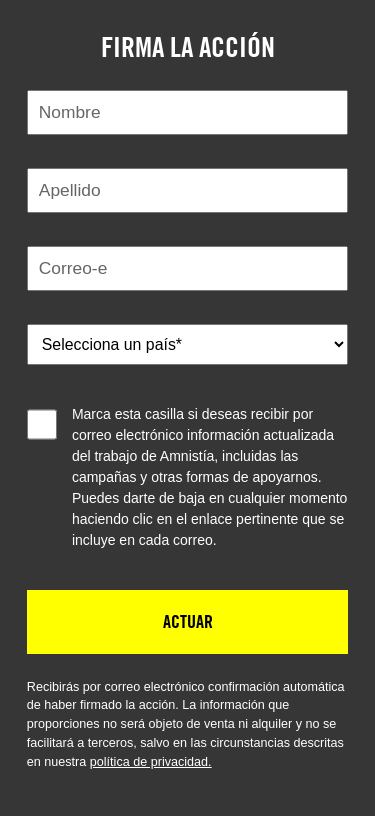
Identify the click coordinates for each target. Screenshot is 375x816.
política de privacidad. (151, 762)
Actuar (188, 621)
